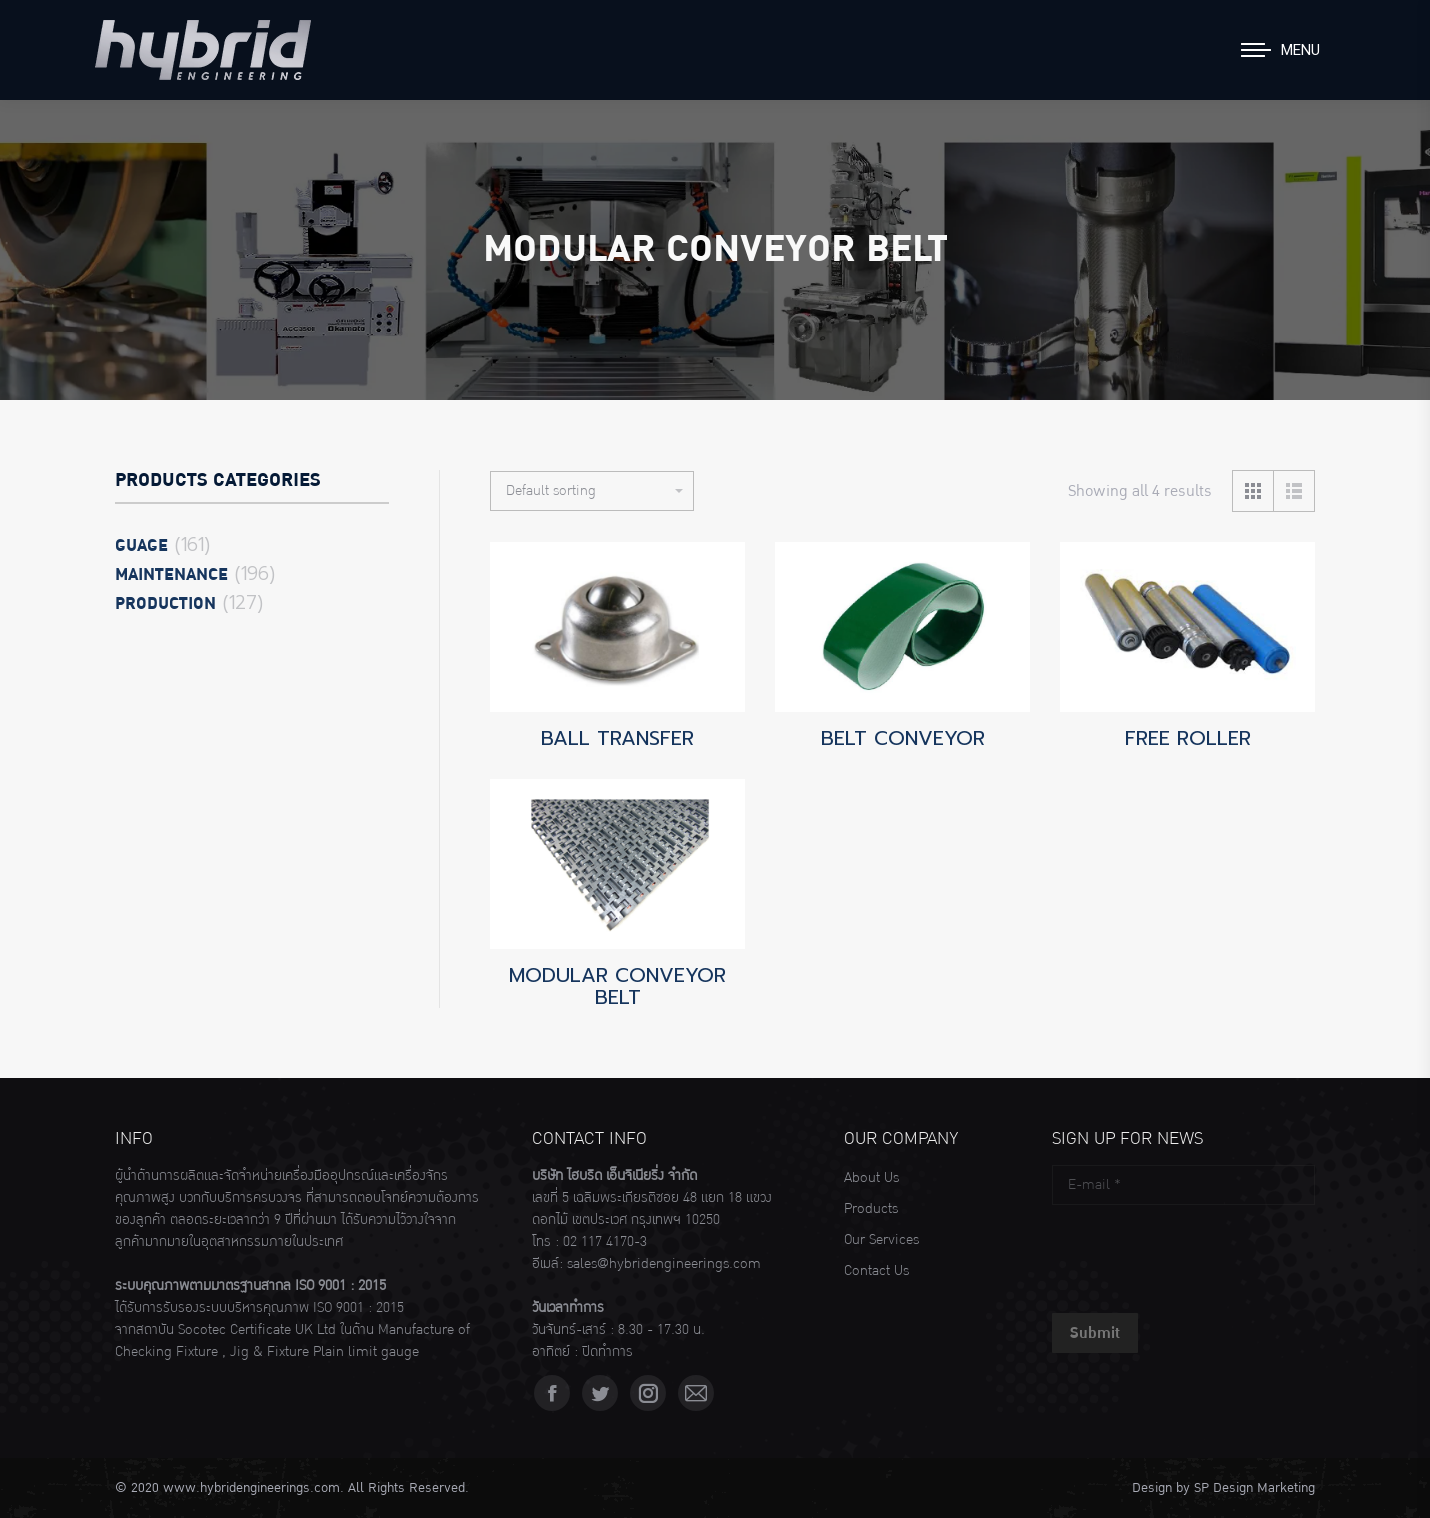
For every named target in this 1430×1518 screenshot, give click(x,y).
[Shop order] (592, 491)
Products (871, 1209)
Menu (1300, 50)
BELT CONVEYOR (903, 738)
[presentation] (1204, 1254)
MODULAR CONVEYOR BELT (617, 986)
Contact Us (876, 1271)
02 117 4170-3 (605, 1242)
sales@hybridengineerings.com (664, 1264)
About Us (871, 1178)
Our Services (881, 1240)
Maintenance (171, 575)
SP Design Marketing (1254, 1488)
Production (165, 604)
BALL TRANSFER (617, 738)
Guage (141, 546)
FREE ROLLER (1188, 738)
